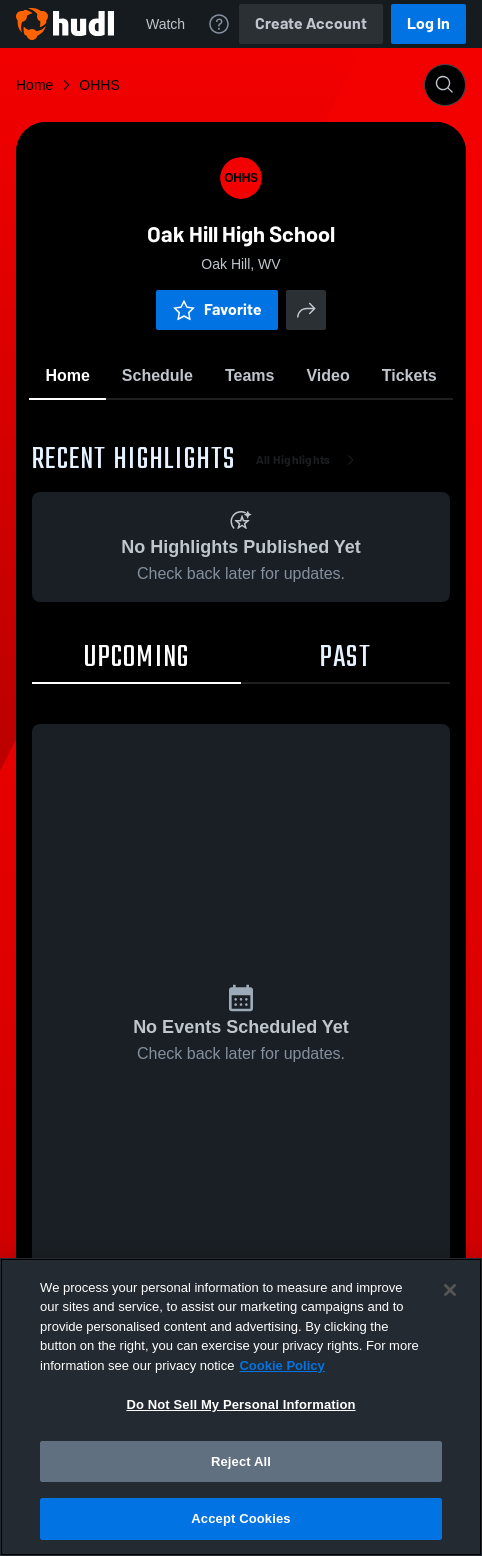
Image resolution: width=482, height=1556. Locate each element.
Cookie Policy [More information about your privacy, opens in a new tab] (281, 1365)
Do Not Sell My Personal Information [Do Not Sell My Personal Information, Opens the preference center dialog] (240, 1404)
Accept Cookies (240, 1518)
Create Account (311, 23)
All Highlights (309, 460)
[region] (241, 1407)
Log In (428, 23)
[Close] (450, 1290)
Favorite (217, 309)
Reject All (241, 1461)
